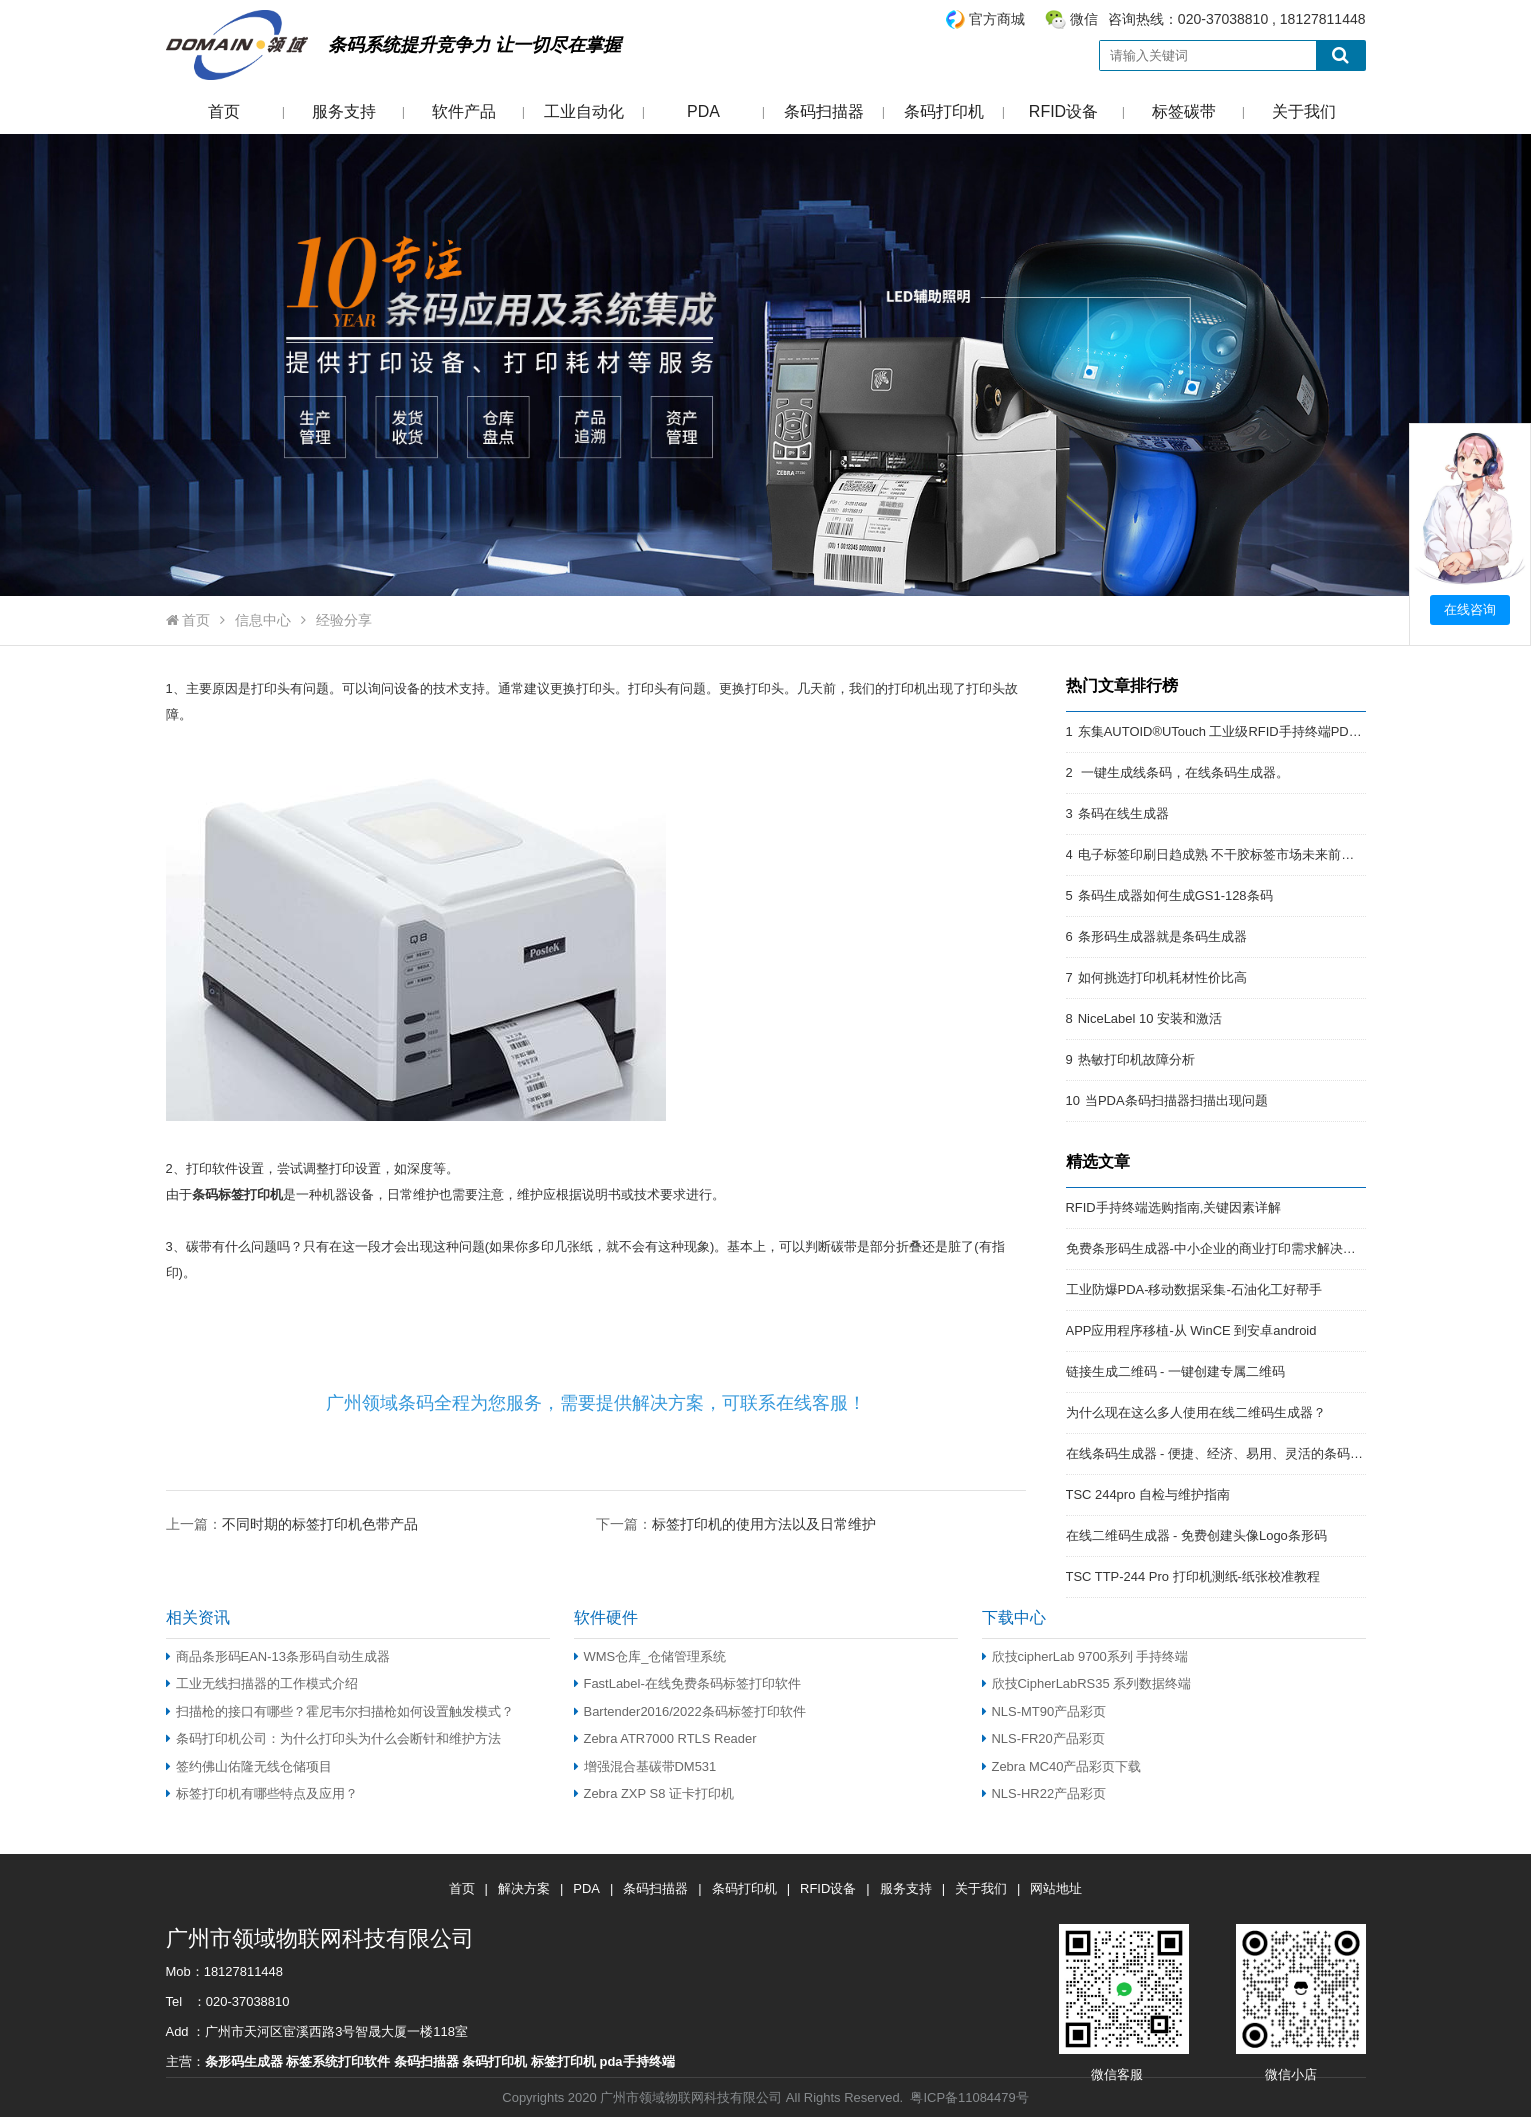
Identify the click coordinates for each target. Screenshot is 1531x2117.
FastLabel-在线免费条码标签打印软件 (687, 1683)
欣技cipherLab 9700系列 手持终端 (1085, 1656)
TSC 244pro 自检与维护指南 (1148, 1494)
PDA (703, 111)
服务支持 (344, 111)
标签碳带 (1184, 111)
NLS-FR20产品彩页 (1043, 1738)
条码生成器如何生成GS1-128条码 (1175, 895)
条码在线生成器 (1123, 813)
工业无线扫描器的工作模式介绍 (262, 1683)
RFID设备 (1063, 111)
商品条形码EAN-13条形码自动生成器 (278, 1656)
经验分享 (344, 620)
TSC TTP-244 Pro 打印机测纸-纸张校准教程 (1193, 1576)
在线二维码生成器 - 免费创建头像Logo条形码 (1196, 1535)
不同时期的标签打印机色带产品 (320, 1524)
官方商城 (997, 19)
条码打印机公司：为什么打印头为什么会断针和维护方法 (333, 1738)
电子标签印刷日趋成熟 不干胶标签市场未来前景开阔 (1229, 854)
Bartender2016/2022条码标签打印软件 (690, 1711)
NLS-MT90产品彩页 (1044, 1711)
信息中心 (263, 620)
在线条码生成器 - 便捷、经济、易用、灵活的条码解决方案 (1234, 1453)
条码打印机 (944, 111)
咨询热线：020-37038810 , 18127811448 (1155, 19)
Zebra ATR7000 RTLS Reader (665, 1738)
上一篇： (292, 1523)
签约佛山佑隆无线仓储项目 (249, 1766)
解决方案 (524, 1888)
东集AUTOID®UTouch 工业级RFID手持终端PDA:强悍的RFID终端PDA (1280, 731)
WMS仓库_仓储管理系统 (650, 1656)
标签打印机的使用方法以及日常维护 (764, 1524)
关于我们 (1304, 111)
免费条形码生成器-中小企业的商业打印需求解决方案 (1217, 1248)
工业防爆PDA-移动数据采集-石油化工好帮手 (1194, 1289)
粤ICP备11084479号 (969, 2097)
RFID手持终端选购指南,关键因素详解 (1174, 1207)
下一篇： (736, 1523)
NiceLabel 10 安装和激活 (1150, 1018)
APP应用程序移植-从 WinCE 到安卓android (1191, 1330)
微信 (1084, 19)
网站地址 (1056, 1888)
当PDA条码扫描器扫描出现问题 (1176, 1100)
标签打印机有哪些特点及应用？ (262, 1793)
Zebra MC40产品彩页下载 (1062, 1766)
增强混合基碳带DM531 (645, 1766)
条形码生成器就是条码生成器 (1162, 936)
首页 (224, 111)
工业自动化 (584, 111)
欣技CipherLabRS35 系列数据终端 (1087, 1683)
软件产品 (464, 111)
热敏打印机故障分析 (1136, 1059)
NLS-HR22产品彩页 (1044, 1793)
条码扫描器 (824, 111)
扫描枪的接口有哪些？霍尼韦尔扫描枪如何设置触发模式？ (340, 1711)
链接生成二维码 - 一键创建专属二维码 (1176, 1371)
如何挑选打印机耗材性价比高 (1162, 977)
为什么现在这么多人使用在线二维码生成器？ (1196, 1412)
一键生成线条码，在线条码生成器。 (1184, 772)
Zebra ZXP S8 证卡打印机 (654, 1793)
